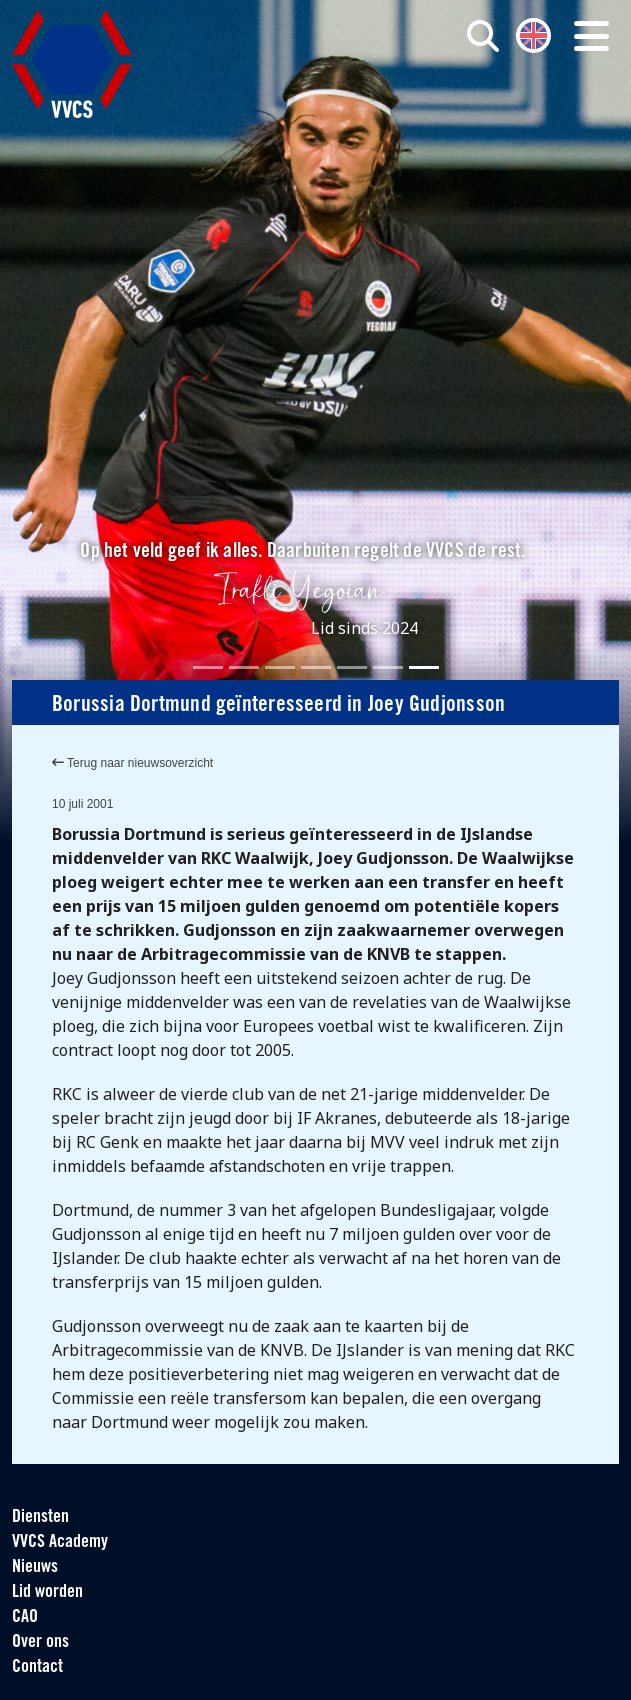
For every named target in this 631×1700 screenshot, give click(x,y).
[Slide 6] (388, 667)
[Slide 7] (424, 667)
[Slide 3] (280, 667)
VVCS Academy (60, 1542)
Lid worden (47, 1592)
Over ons (40, 1642)
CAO (25, 1617)
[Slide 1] (208, 667)
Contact (37, 1667)
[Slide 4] (316, 667)
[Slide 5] (352, 667)
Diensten (40, 1517)
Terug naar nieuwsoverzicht (132, 763)
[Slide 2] (244, 667)
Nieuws (35, 1567)
